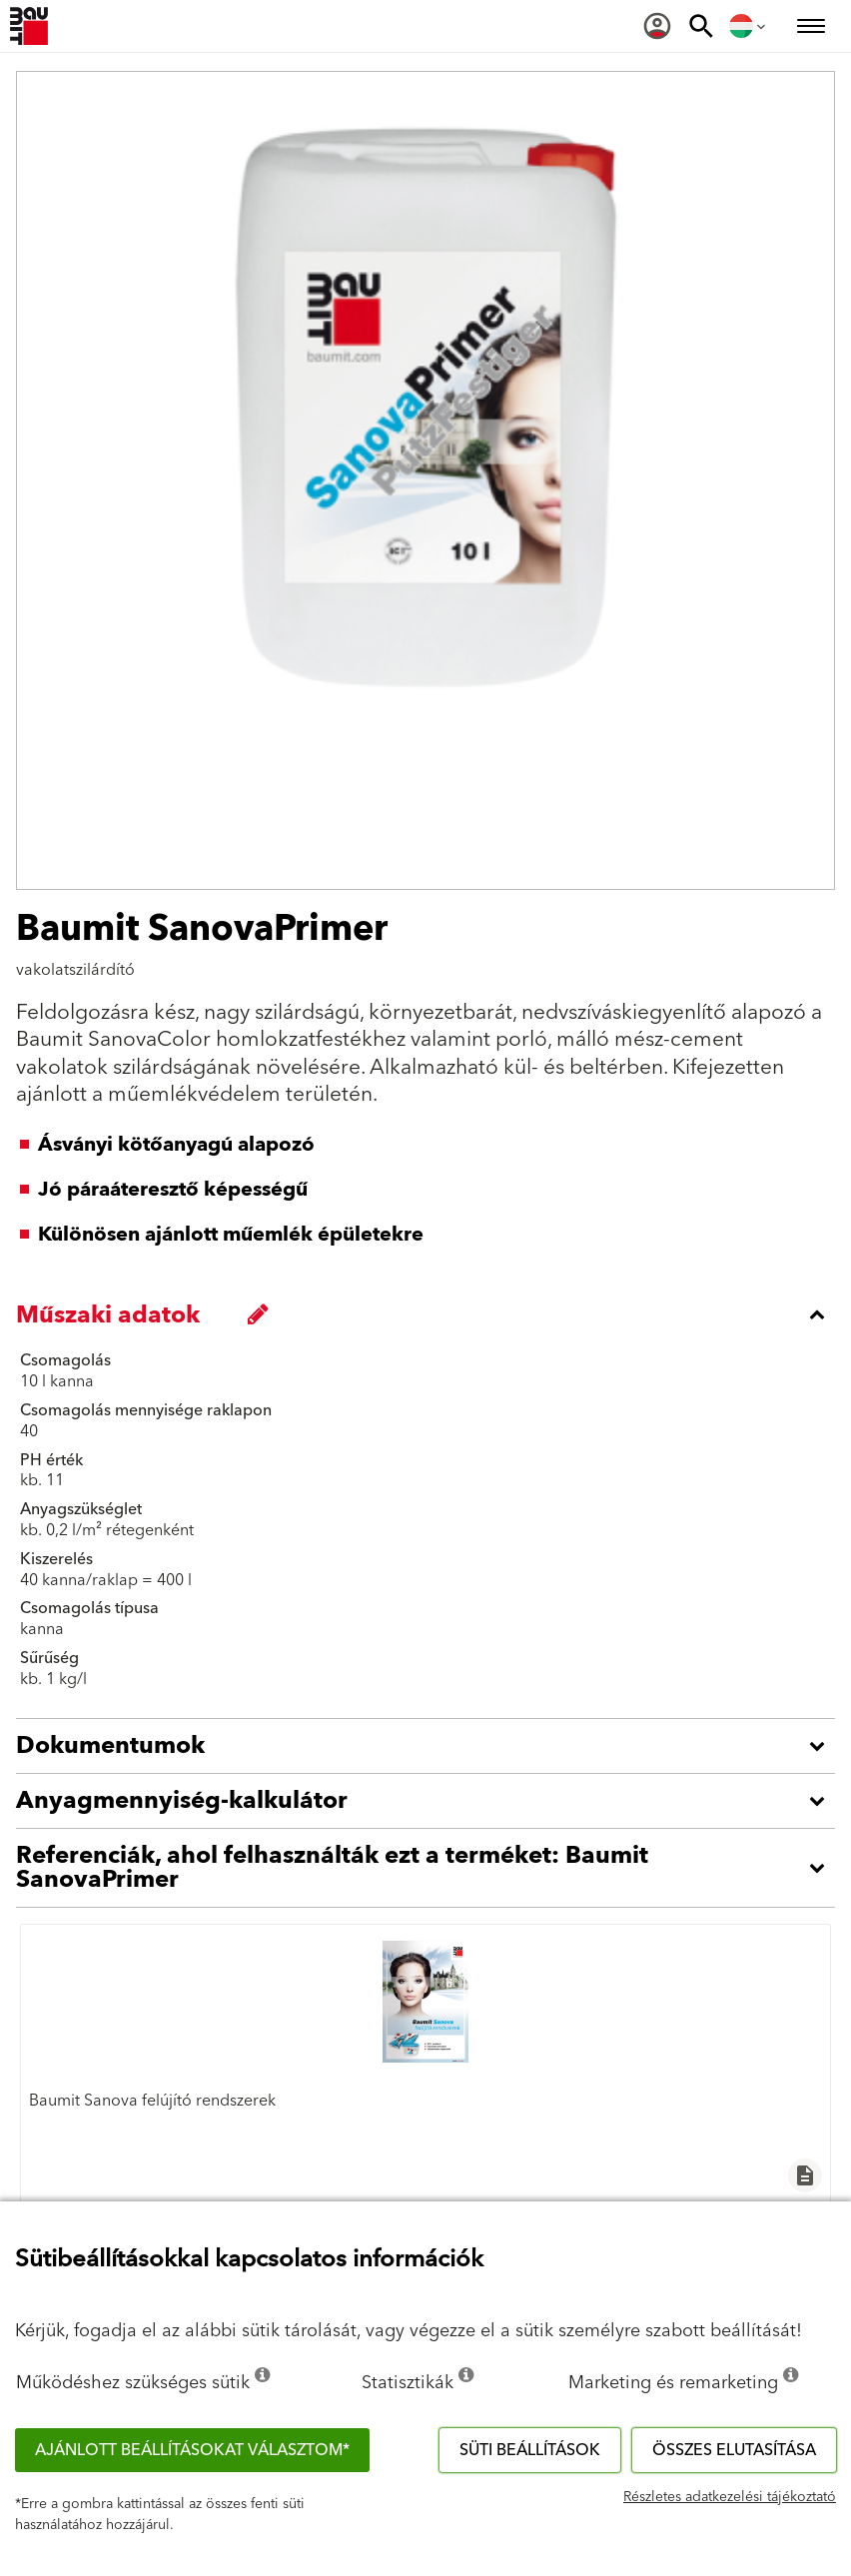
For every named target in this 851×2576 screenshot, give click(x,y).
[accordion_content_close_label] (430, 1314)
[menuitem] (657, 26)
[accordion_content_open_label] (430, 1746)
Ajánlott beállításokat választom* (192, 2450)
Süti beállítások (529, 2450)
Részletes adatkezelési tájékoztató (729, 2497)
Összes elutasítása (734, 2450)
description (805, 2175)
